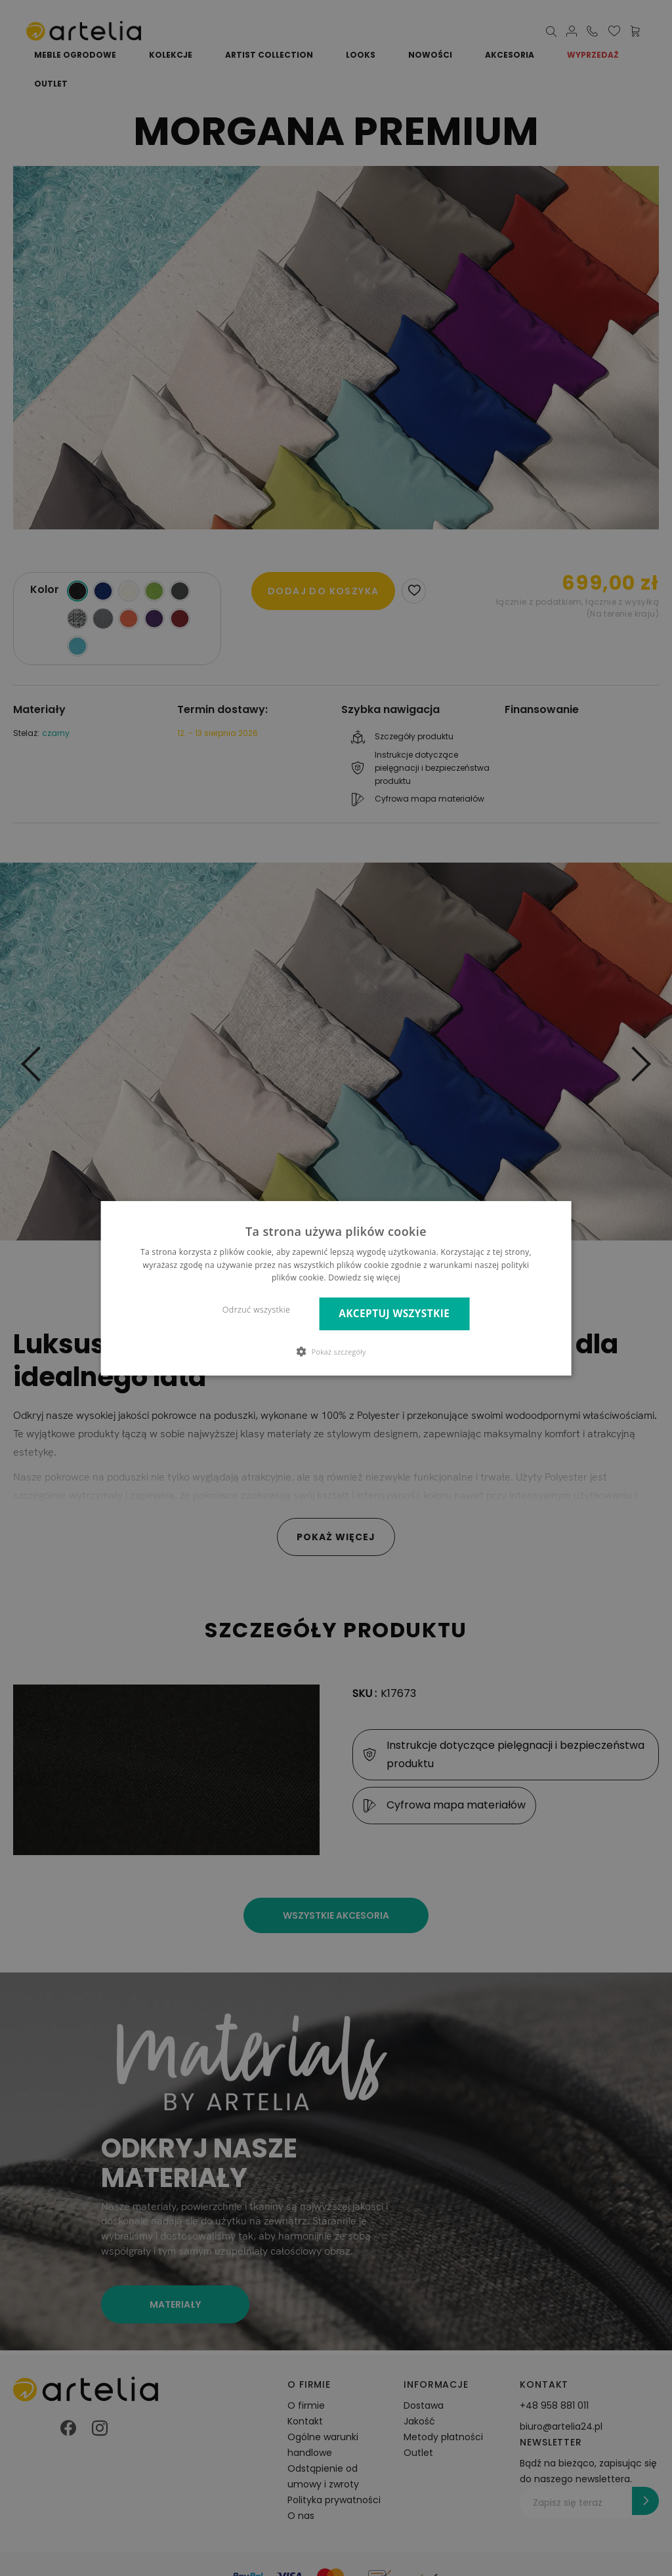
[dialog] (336, 1287)
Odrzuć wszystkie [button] (256, 1309)
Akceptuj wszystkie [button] (394, 1313)
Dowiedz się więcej (364, 1277)
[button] (336, 1351)
